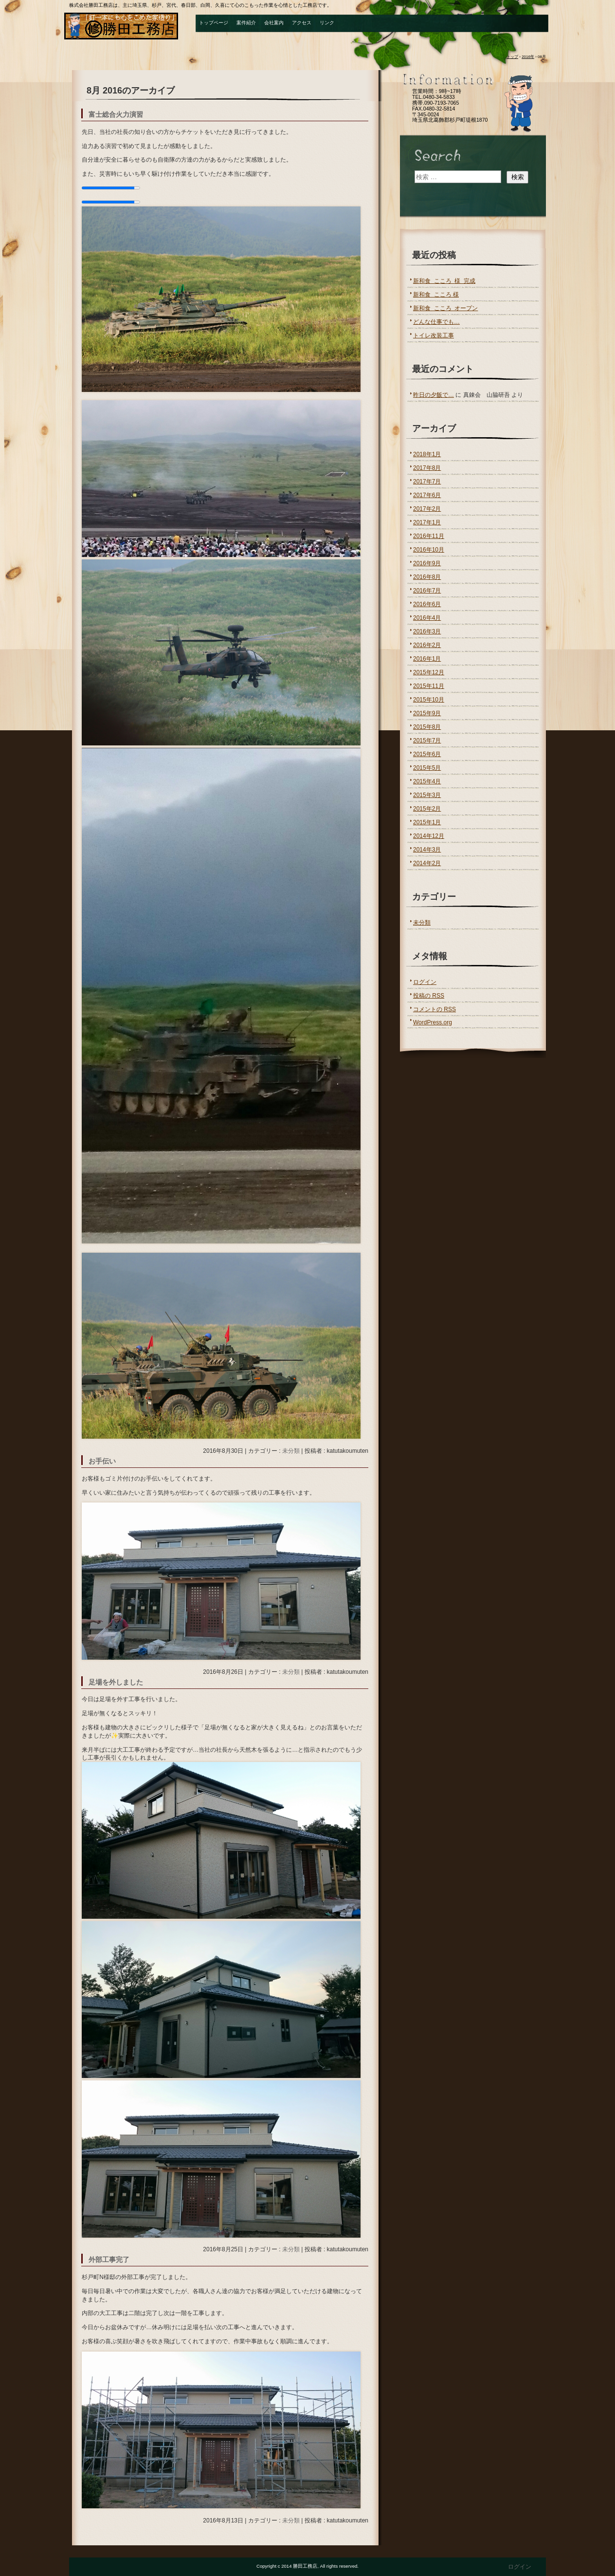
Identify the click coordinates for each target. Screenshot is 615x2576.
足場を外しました (116, 1682)
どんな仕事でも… (436, 321)
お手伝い (102, 1461)
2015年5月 (427, 767)
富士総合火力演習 (116, 114)
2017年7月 (427, 481)
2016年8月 (427, 577)
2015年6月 (427, 754)
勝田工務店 (122, 26)
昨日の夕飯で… (433, 394)
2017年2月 (427, 508)
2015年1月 (427, 822)
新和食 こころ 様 (436, 294)
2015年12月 (428, 672)
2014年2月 (427, 863)
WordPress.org (432, 1022)
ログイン (424, 982)
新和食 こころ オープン (445, 308)
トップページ (213, 22)
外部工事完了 (109, 2259)
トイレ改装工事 (433, 335)
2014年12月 (428, 836)
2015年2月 (427, 808)
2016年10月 (428, 549)
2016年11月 (428, 536)
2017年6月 (427, 495)
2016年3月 (427, 631)
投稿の (428, 995)
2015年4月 (427, 781)
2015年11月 (428, 686)
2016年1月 (427, 658)
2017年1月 (427, 522)
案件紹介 (246, 22)
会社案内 (274, 22)
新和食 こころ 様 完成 (444, 281)
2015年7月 (427, 740)
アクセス (301, 22)
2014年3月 (427, 849)
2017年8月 (427, 467)
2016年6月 (427, 604)
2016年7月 (427, 590)
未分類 (291, 1450)
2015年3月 (427, 795)
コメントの (434, 1009)
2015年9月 (427, 713)
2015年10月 (428, 699)
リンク (327, 22)
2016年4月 (427, 617)
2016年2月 (427, 645)
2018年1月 (427, 454)
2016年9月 (427, 563)
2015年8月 (427, 726)
